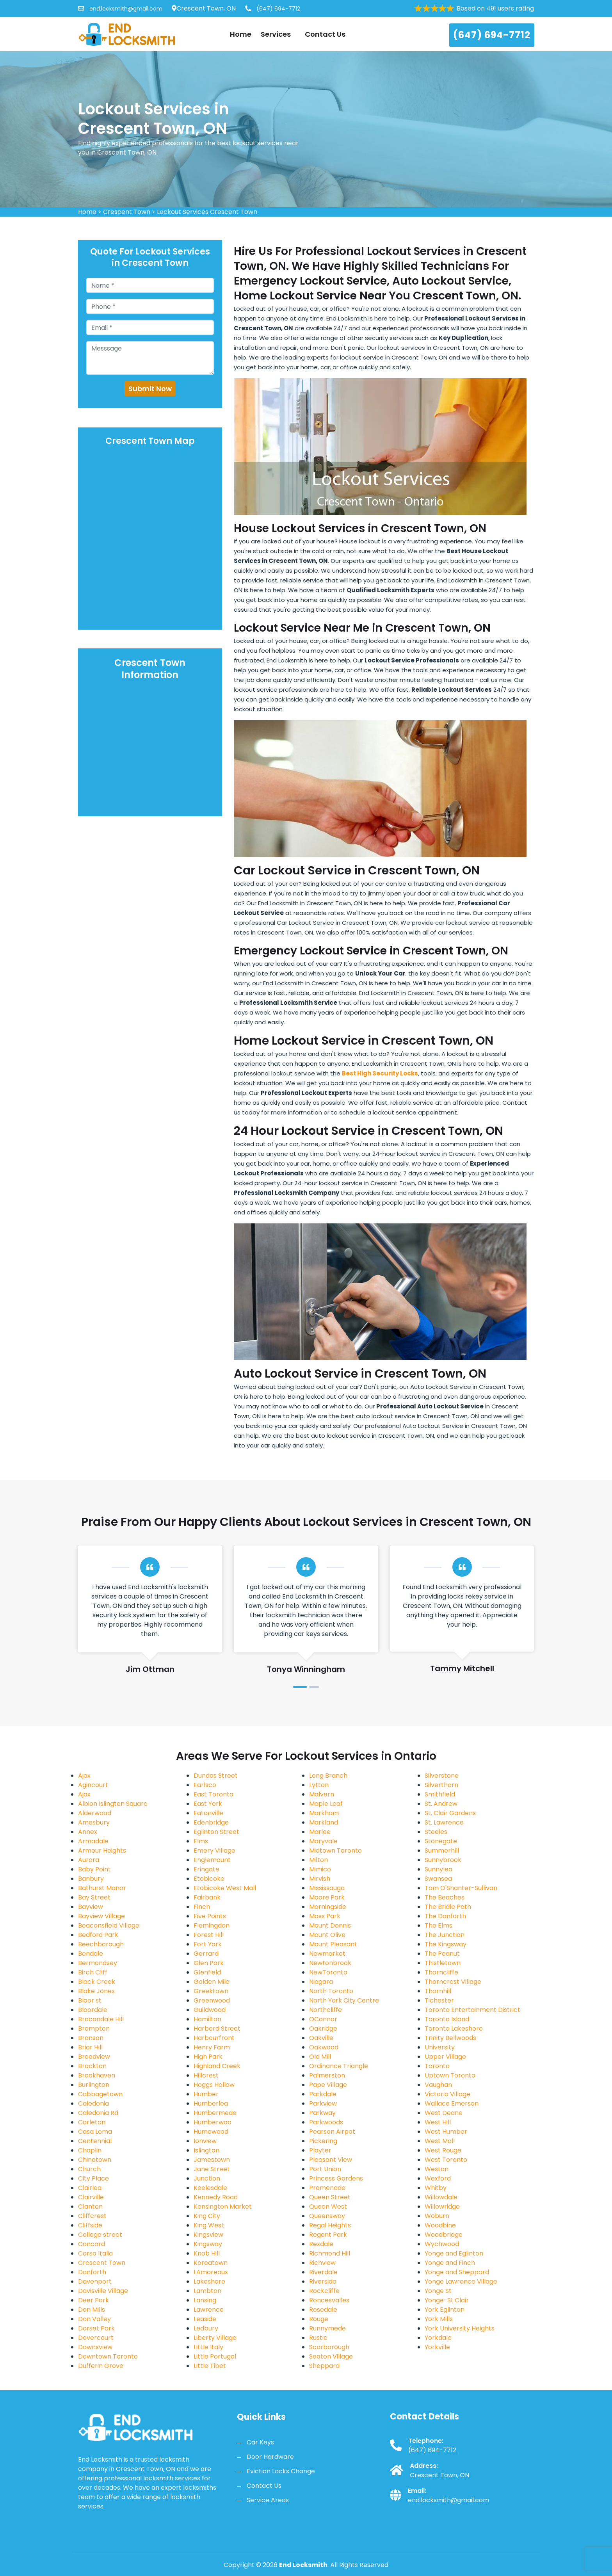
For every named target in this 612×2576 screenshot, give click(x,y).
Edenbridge (211, 1822)
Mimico (320, 1869)
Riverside (322, 2281)
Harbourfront (214, 2037)
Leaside (205, 2318)
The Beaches (444, 1897)
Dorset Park (96, 2328)
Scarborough (329, 2347)
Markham (324, 1813)
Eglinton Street (216, 1831)
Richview (322, 2262)
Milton (318, 1859)
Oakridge (323, 2028)
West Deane (444, 2112)
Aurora (88, 1859)
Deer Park (93, 2300)
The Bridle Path (448, 1906)
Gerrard (206, 1953)
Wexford (438, 2178)
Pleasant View (330, 2159)
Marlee (320, 1831)
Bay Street (94, 1897)
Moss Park (324, 1916)
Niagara (321, 1981)
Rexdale (321, 2244)
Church (89, 2169)
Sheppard (324, 2365)
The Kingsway (445, 1944)
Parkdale (322, 2094)
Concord (91, 2244)
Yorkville (437, 2347)
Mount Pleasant (333, 1944)
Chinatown (94, 2159)
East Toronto (213, 1794)
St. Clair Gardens (450, 1813)
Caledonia (93, 2103)
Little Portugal (215, 2356)
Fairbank (207, 1897)
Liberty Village (215, 2337)
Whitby (436, 2187)
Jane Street (212, 2169)
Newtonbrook (330, 1962)
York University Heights (460, 2328)
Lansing (205, 2300)
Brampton (94, 2028)
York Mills (439, 2318)
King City (207, 2215)
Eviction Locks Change (281, 2471)
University (440, 2047)
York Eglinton (444, 2309)
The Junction (444, 1934)
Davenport (95, 2281)
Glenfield (207, 1972)
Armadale (93, 1841)
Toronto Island (447, 2019)
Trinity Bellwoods (450, 2037)
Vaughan (438, 2084)
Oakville (321, 2037)
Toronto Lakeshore (454, 2028)
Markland (323, 1822)
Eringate (206, 1869)
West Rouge (443, 2150)
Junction (207, 2178)
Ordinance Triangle (338, 2066)
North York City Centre (344, 2000)
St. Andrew (441, 1803)
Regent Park (328, 2234)
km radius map (150, 539)
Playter (320, 2150)
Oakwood (323, 2047)
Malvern (321, 1794)
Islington (206, 2150)
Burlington (93, 2084)
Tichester (439, 2000)
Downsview (95, 2347)
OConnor (323, 2019)
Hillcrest (206, 2075)
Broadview (94, 2056)
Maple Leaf (326, 1803)
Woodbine (440, 2225)
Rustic (318, 2337)
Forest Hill (209, 1934)
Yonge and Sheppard (457, 2272)
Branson (90, 2037)
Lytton (319, 1784)
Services (278, 34)
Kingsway (208, 2244)
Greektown (211, 1991)
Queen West (328, 2206)
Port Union (325, 2169)
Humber (206, 2094)
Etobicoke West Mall (225, 1887)
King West (209, 2225)
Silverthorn (441, 1784)
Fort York (208, 1944)
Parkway (322, 2112)
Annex (87, 1831)
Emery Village (214, 1850)
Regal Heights (330, 2225)
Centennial (95, 2140)
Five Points (210, 1916)
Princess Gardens (336, 2178)
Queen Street (329, 2197)
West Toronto (446, 2159)
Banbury (91, 1878)
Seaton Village (331, 2356)
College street (100, 2234)
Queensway (327, 2215)
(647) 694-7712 (272, 8)
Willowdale (441, 2197)
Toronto (437, 2066)
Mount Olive (327, 1934)
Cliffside (90, 2225)
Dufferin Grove (100, 2365)
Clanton (90, 2206)
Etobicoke (209, 1878)
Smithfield (440, 1794)
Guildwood (210, 2009)
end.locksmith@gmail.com (120, 8)
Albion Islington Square (113, 1803)
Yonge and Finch (450, 2262)
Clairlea (89, 2187)
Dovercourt (96, 2337)
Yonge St (438, 2290)
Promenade (327, 2187)
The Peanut (442, 1953)
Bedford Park (98, 1934)
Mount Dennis (330, 1925)
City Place (93, 2178)
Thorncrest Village (453, 1981)
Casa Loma (95, 2131)
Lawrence (209, 2309)
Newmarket (327, 1953)
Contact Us (325, 34)
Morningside (327, 1906)
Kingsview (208, 2234)
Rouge (318, 2318)
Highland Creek (217, 2066)
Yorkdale (438, 2337)
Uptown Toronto (450, 2075)
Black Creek (96, 1981)
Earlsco (205, 1784)
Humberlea (211, 2103)
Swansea (438, 1878)
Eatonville (208, 1813)
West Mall (440, 2140)
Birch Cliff (92, 1972)
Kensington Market (223, 2206)
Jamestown (212, 2159)
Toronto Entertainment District (472, 2009)
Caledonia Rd (98, 2112)
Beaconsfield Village (108, 1925)
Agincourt (93, 1784)
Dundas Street (216, 1775)
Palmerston (327, 2075)
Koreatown (211, 2262)
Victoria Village (447, 2094)
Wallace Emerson (452, 2103)
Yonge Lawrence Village (461, 2281)
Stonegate (441, 1841)
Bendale (90, 1953)
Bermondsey (97, 1962)
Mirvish (319, 1878)
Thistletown (443, 1962)
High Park (208, 2056)
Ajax (84, 1775)
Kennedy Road (216, 2197)
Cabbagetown (100, 2094)
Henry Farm (212, 2047)
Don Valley (94, 2318)
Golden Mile (212, 1981)
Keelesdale (210, 2187)
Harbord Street (217, 2028)
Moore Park (327, 1897)
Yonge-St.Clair (447, 2300)
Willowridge (442, 2206)
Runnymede (327, 2328)
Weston (436, 2169)
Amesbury (94, 1822)
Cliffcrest (92, 2215)
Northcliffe (325, 2009)
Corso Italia (95, 2253)
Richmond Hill (329, 2253)
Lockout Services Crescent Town (207, 211)
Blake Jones (96, 1991)
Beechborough (101, 1944)
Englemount (212, 1859)
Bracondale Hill (101, 2019)
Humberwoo (212, 2122)
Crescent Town (126, 211)
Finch (202, 1906)
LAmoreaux (211, 2272)
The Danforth (445, 1916)
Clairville (91, 2197)
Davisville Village (103, 2290)
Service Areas (268, 2500)
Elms (201, 1841)
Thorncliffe (441, 1972)
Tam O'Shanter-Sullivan (461, 1887)
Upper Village (445, 2056)
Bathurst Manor (102, 1887)
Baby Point (94, 1869)
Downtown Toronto (108, 2356)
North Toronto (331, 1991)
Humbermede (215, 2112)
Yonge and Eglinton (454, 2253)
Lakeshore (209, 2281)
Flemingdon (212, 1925)
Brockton (92, 2066)
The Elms (438, 1925)
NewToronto (328, 1972)
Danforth (92, 2272)
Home (240, 34)
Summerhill (442, 1850)
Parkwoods (326, 2122)
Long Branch (328, 1775)
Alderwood (94, 1813)
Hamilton (207, 2019)
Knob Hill (207, 2253)
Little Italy (208, 2347)
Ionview (205, 2140)
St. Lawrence (444, 1822)
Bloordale (92, 2009)
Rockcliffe (324, 2290)
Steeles (436, 1831)
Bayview (90, 1906)
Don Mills (91, 2309)
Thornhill (438, 1991)
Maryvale (323, 1841)
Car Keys (260, 2442)
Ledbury (206, 2328)
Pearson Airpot (332, 2131)
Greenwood (212, 2000)
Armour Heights (102, 1850)
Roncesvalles (329, 2300)
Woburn (437, 2215)
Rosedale (323, 2309)
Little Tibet (210, 2365)
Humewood (211, 2131)
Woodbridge (444, 2234)
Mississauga (327, 1887)
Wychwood (442, 2244)
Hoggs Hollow (214, 2084)
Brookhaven (96, 2075)
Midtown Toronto (335, 1850)
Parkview (323, 2103)
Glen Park (209, 1962)
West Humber (446, 2131)
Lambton (207, 2290)
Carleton (91, 2122)
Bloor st (89, 2000)
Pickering (323, 2140)
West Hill (438, 2122)
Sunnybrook (443, 1859)
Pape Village (328, 2084)
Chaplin (89, 2150)
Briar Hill (90, 2047)
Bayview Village (101, 1916)
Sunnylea (438, 1869)
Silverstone (442, 1775)
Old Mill (320, 2056)
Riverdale (323, 2272)
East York (208, 1803)
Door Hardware (270, 2456)
